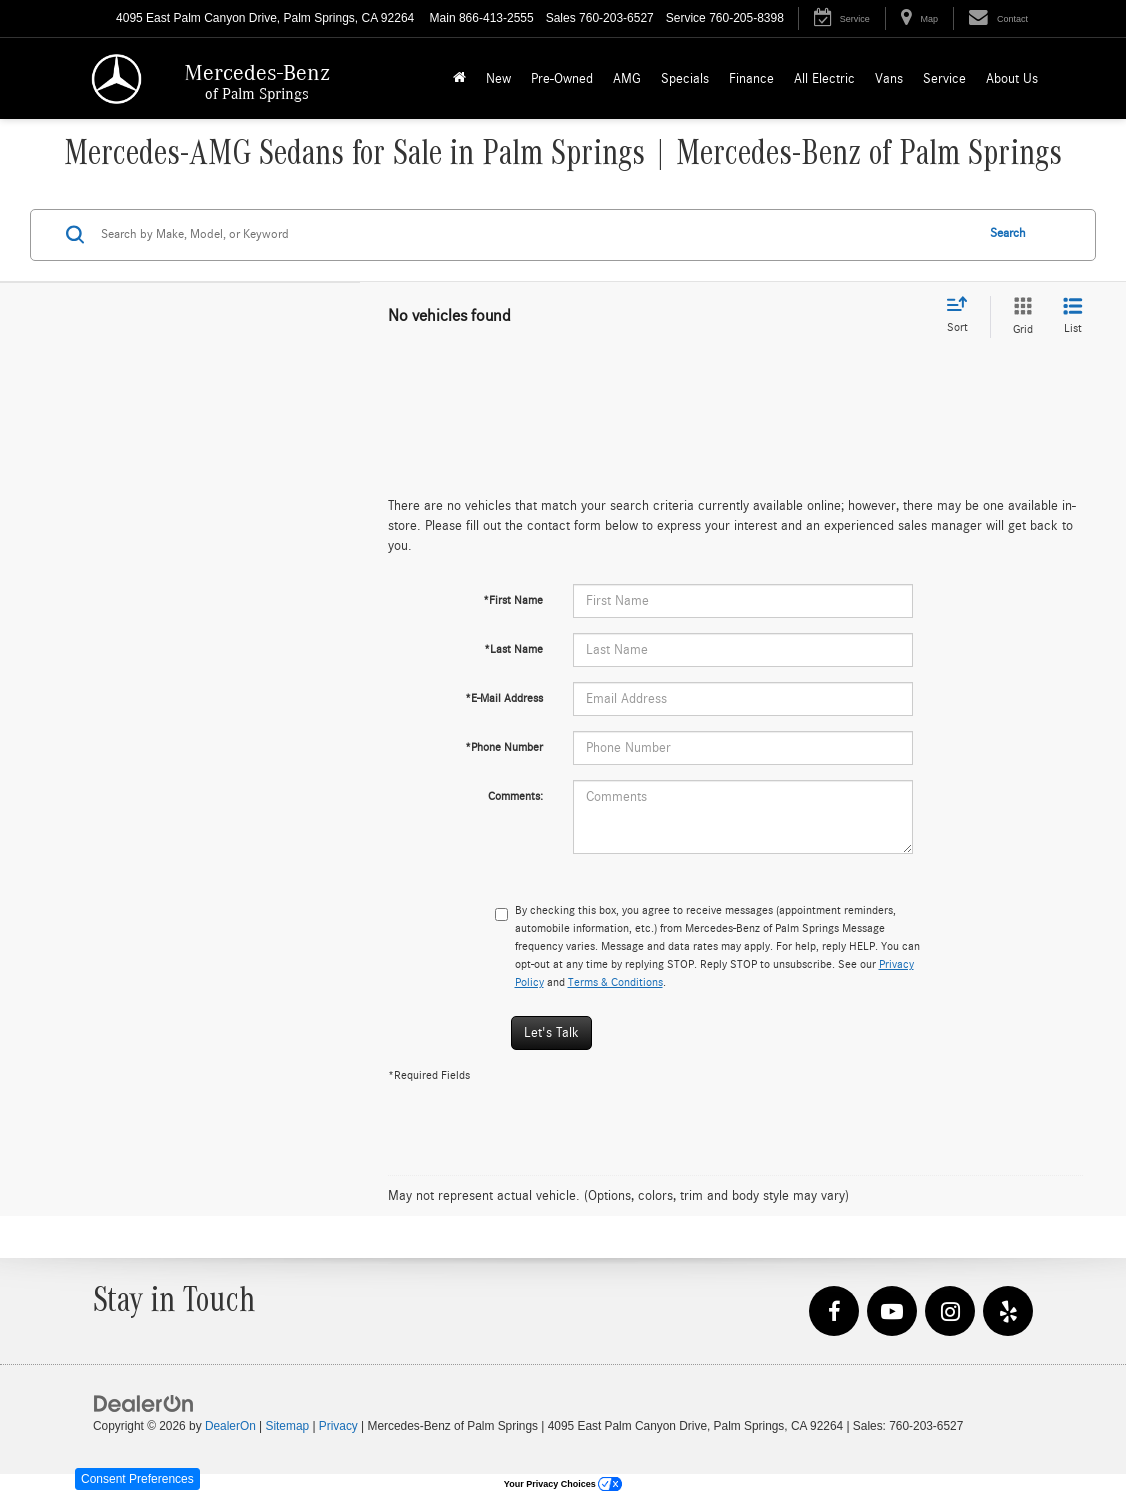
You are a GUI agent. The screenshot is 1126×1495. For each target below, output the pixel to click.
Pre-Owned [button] (562, 79)
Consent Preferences (137, 1479)
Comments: (515, 796)
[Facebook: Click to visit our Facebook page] (834, 1312)
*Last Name (513, 649)
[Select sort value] (963, 316)
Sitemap (287, 1426)
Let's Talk (551, 1033)
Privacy (338, 1426)
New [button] (498, 79)
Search (1008, 233)
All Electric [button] (824, 79)
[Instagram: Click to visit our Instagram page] (950, 1312)
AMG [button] (627, 79)
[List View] (1073, 317)
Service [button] (944, 79)
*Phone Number (504, 747)
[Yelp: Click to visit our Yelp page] (1008, 1312)
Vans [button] (889, 79)
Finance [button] (751, 79)
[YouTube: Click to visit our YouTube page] (892, 1312)
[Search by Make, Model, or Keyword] (534, 235)
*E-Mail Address (504, 698)
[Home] (459, 78)
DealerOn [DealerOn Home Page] (230, 1426)
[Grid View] (1019, 317)
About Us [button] (1012, 79)
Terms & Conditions (615, 982)
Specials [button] (685, 79)
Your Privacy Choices (563, 1484)
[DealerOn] (144, 1403)
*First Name (513, 600)
